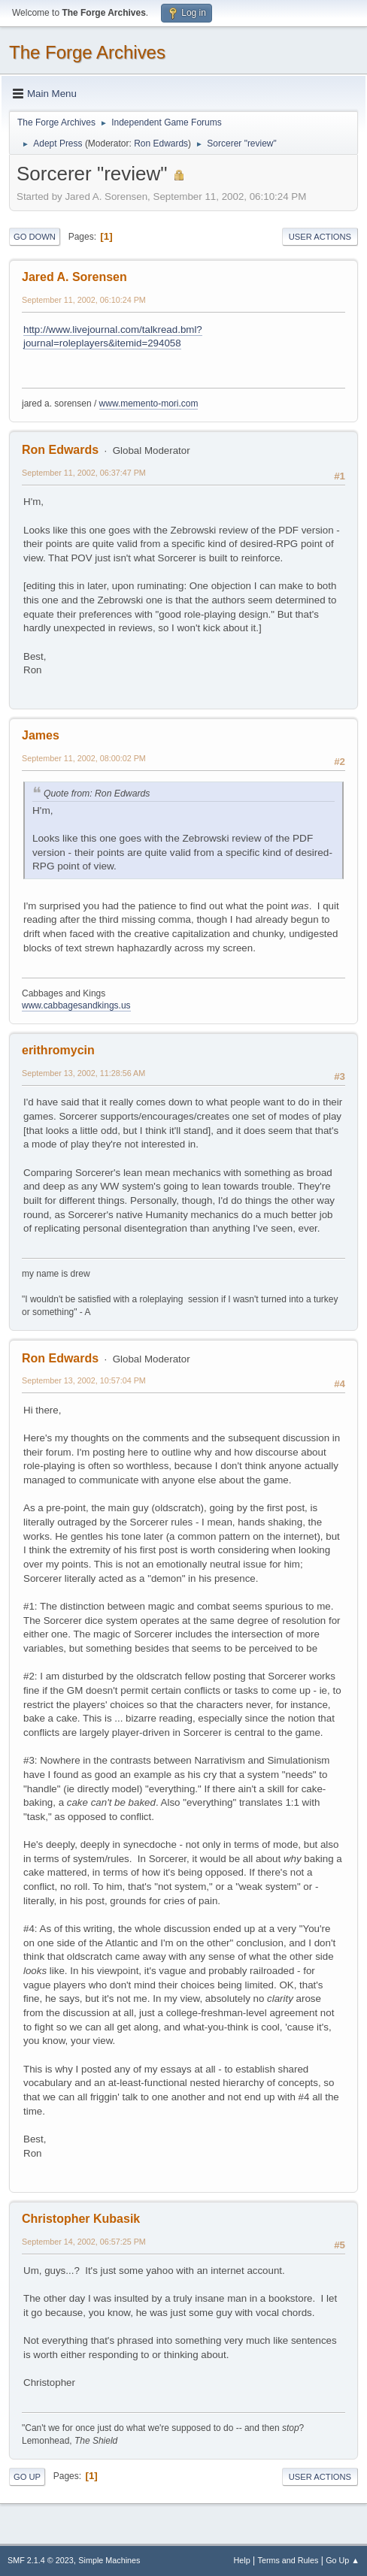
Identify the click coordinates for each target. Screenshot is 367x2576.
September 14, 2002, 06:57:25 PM (84, 2241)
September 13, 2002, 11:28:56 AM (83, 1073)
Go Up (27, 2476)
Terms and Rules (288, 2560)
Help (242, 2560)
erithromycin (58, 1050)
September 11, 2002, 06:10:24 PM (84, 299)
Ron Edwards (161, 143)
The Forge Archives (87, 52)
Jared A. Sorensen (74, 277)
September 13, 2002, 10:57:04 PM (84, 1380)
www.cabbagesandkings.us (76, 1005)
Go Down (35, 236)
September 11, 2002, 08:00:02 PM (84, 758)
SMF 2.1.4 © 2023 (41, 2560)
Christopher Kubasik (81, 2218)
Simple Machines (109, 2560)
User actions (320, 236)
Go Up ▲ (342, 2560)
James (40, 735)
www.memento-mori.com (149, 403)
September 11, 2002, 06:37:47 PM (84, 472)
